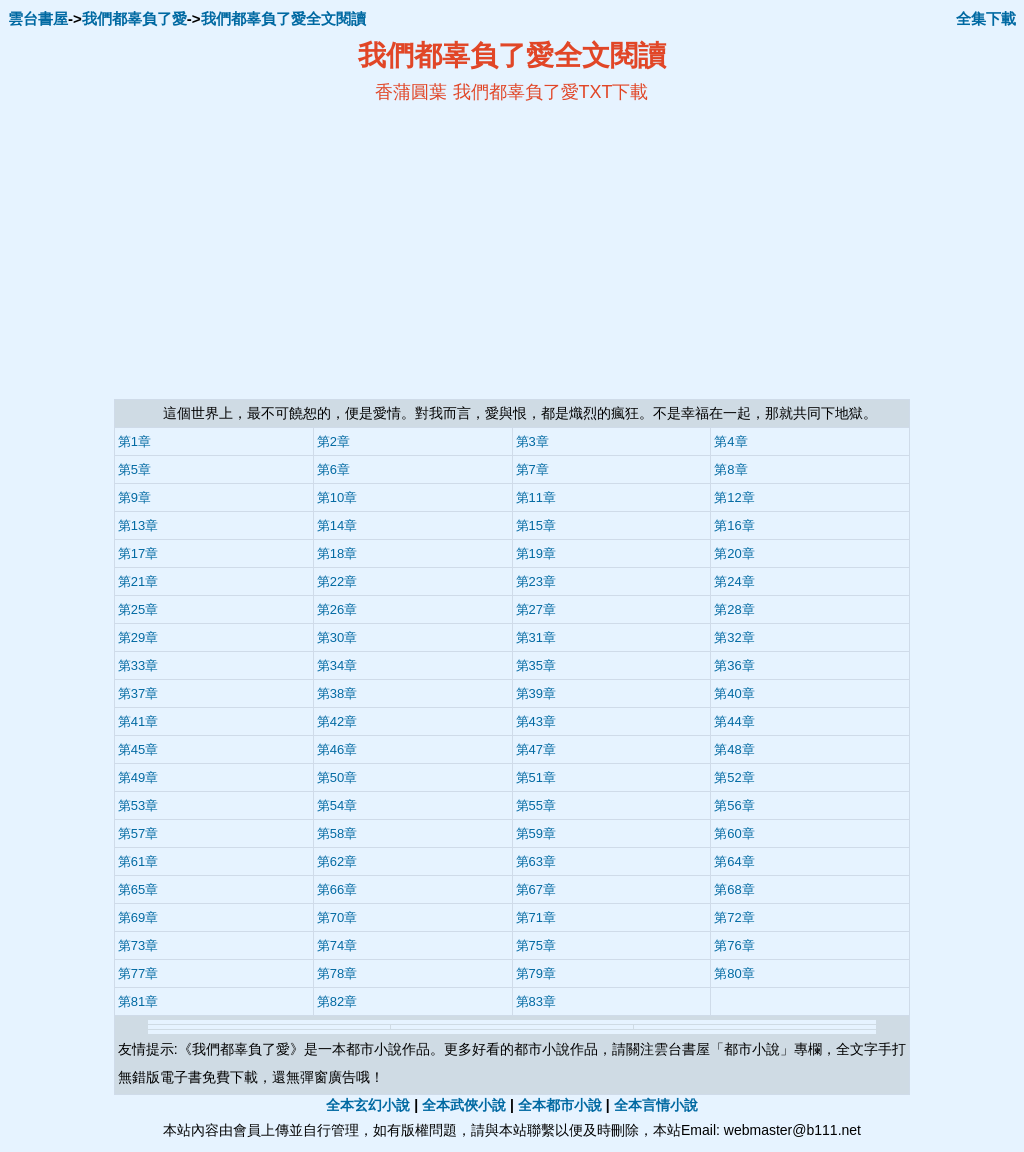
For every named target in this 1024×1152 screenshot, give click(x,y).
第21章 (138, 581)
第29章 (138, 637)
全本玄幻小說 (368, 1105)
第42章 (337, 721)
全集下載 (986, 18)
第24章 (734, 581)
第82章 (337, 1001)
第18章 (337, 553)
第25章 (138, 609)
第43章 (536, 721)
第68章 (734, 889)
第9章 (134, 497)
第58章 (337, 833)
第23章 (536, 581)
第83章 (536, 1001)
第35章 (536, 665)
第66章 (337, 889)
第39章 (536, 693)
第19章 (536, 553)
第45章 (138, 749)
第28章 (734, 609)
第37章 (138, 693)
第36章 (734, 665)
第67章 (536, 889)
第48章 (734, 749)
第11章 (536, 497)
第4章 (730, 441)
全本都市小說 (560, 1105)
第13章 (138, 525)
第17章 (138, 553)
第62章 (337, 861)
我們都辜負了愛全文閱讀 (283, 18)
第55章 (536, 805)
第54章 (337, 805)
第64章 (734, 861)
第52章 (734, 777)
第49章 (138, 777)
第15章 (536, 525)
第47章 (536, 749)
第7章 (532, 469)
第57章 (138, 833)
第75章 (536, 945)
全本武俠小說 (464, 1105)
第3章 (532, 441)
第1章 (134, 441)
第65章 (138, 889)
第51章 (536, 777)
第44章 (734, 721)
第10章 (337, 497)
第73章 (138, 945)
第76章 (734, 945)
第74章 (337, 945)
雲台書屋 (38, 18)
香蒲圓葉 (411, 92)
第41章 (138, 721)
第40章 (734, 693)
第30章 (337, 637)
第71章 (536, 917)
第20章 (734, 553)
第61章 (138, 861)
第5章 (134, 469)
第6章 (333, 469)
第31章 (536, 637)
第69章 (138, 917)
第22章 (337, 581)
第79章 (536, 973)
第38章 (337, 693)
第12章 (734, 497)
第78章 (337, 973)
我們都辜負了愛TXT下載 (551, 92)
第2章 (333, 441)
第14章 (337, 525)
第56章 (734, 805)
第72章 (734, 917)
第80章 (734, 973)
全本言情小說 (656, 1105)
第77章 (138, 973)
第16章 (734, 525)
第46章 (337, 749)
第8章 (730, 469)
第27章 (536, 609)
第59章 (536, 833)
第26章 (337, 609)
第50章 (337, 777)
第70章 (337, 917)
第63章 (536, 861)
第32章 (734, 637)
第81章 (138, 1001)
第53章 (138, 805)
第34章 (337, 665)
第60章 (734, 833)
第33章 (138, 665)
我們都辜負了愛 (134, 18)
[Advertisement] (318, 251)
